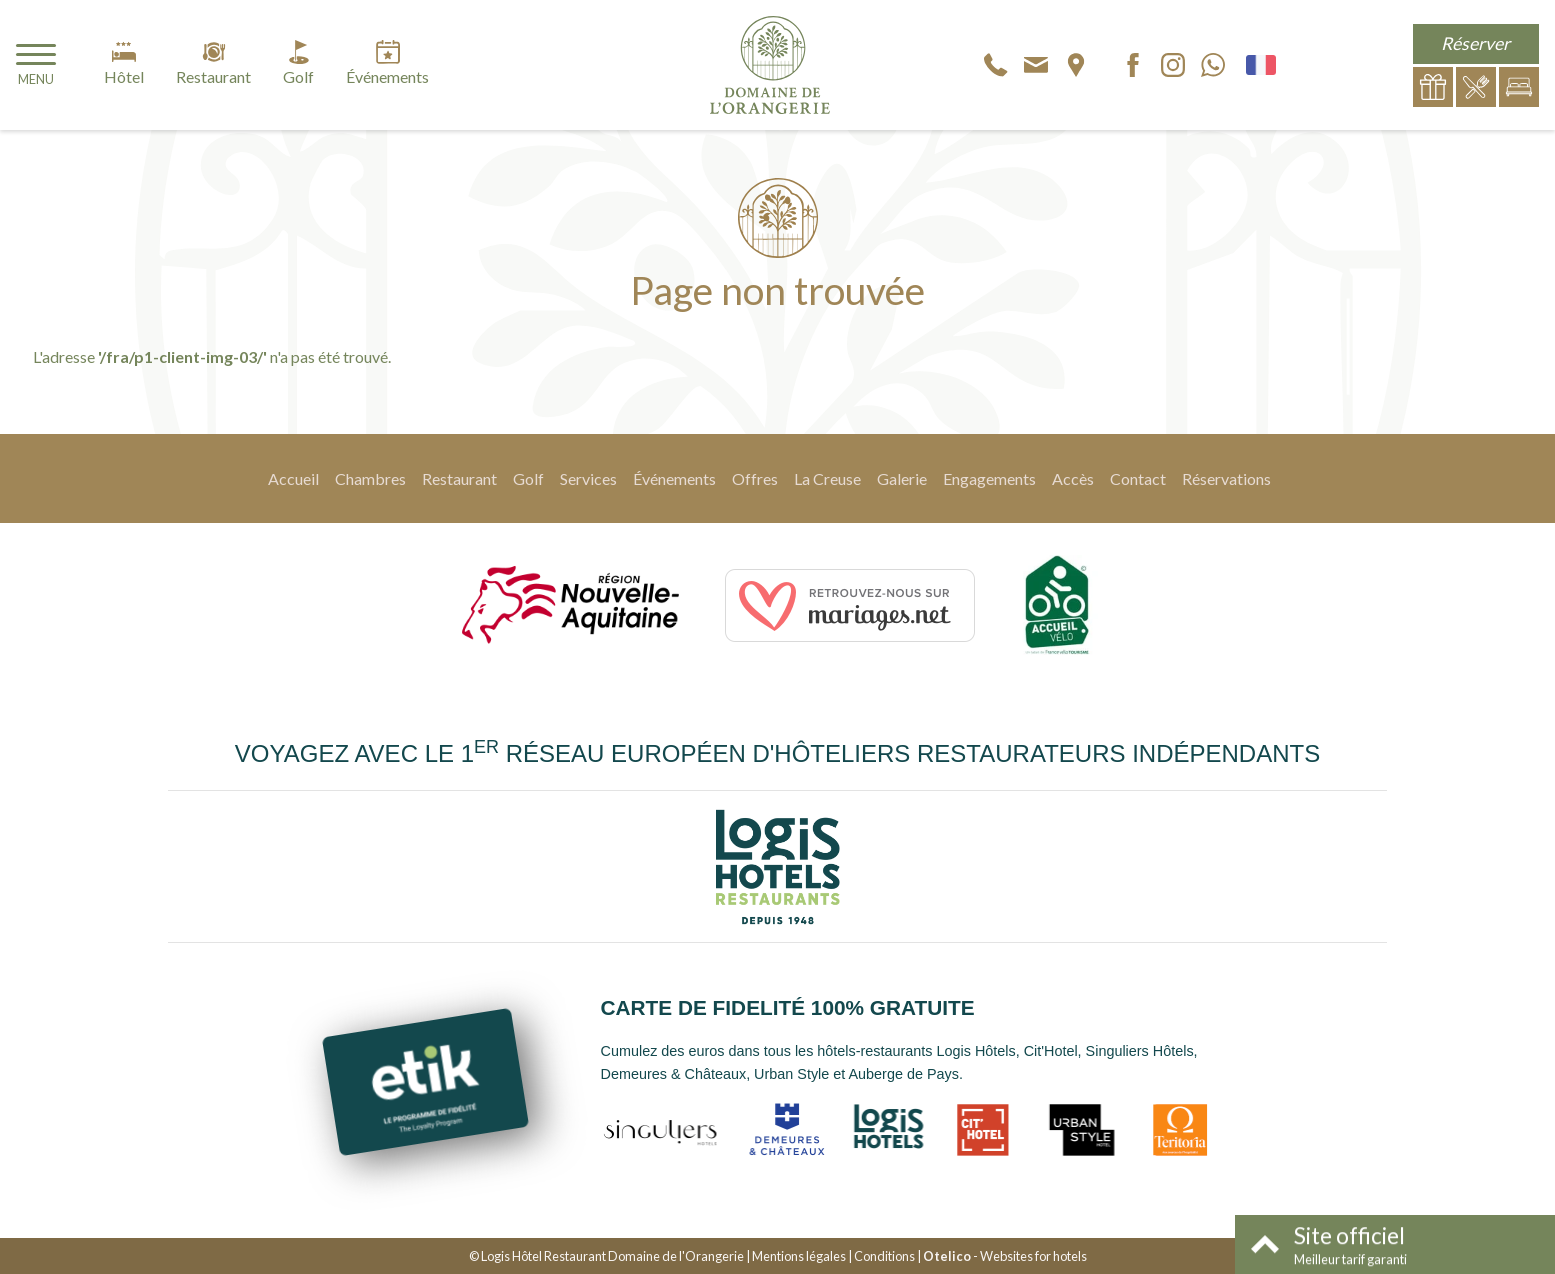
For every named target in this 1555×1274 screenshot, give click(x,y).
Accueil (293, 478)
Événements (674, 478)
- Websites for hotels (1005, 1256)
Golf (528, 478)
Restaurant (459, 478)
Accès (1073, 478)
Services (588, 478)
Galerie (902, 478)
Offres (755, 478)
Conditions (884, 1256)
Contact (1138, 478)
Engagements (989, 478)
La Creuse (827, 478)
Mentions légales (799, 1256)
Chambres (370, 478)
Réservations (1226, 478)
